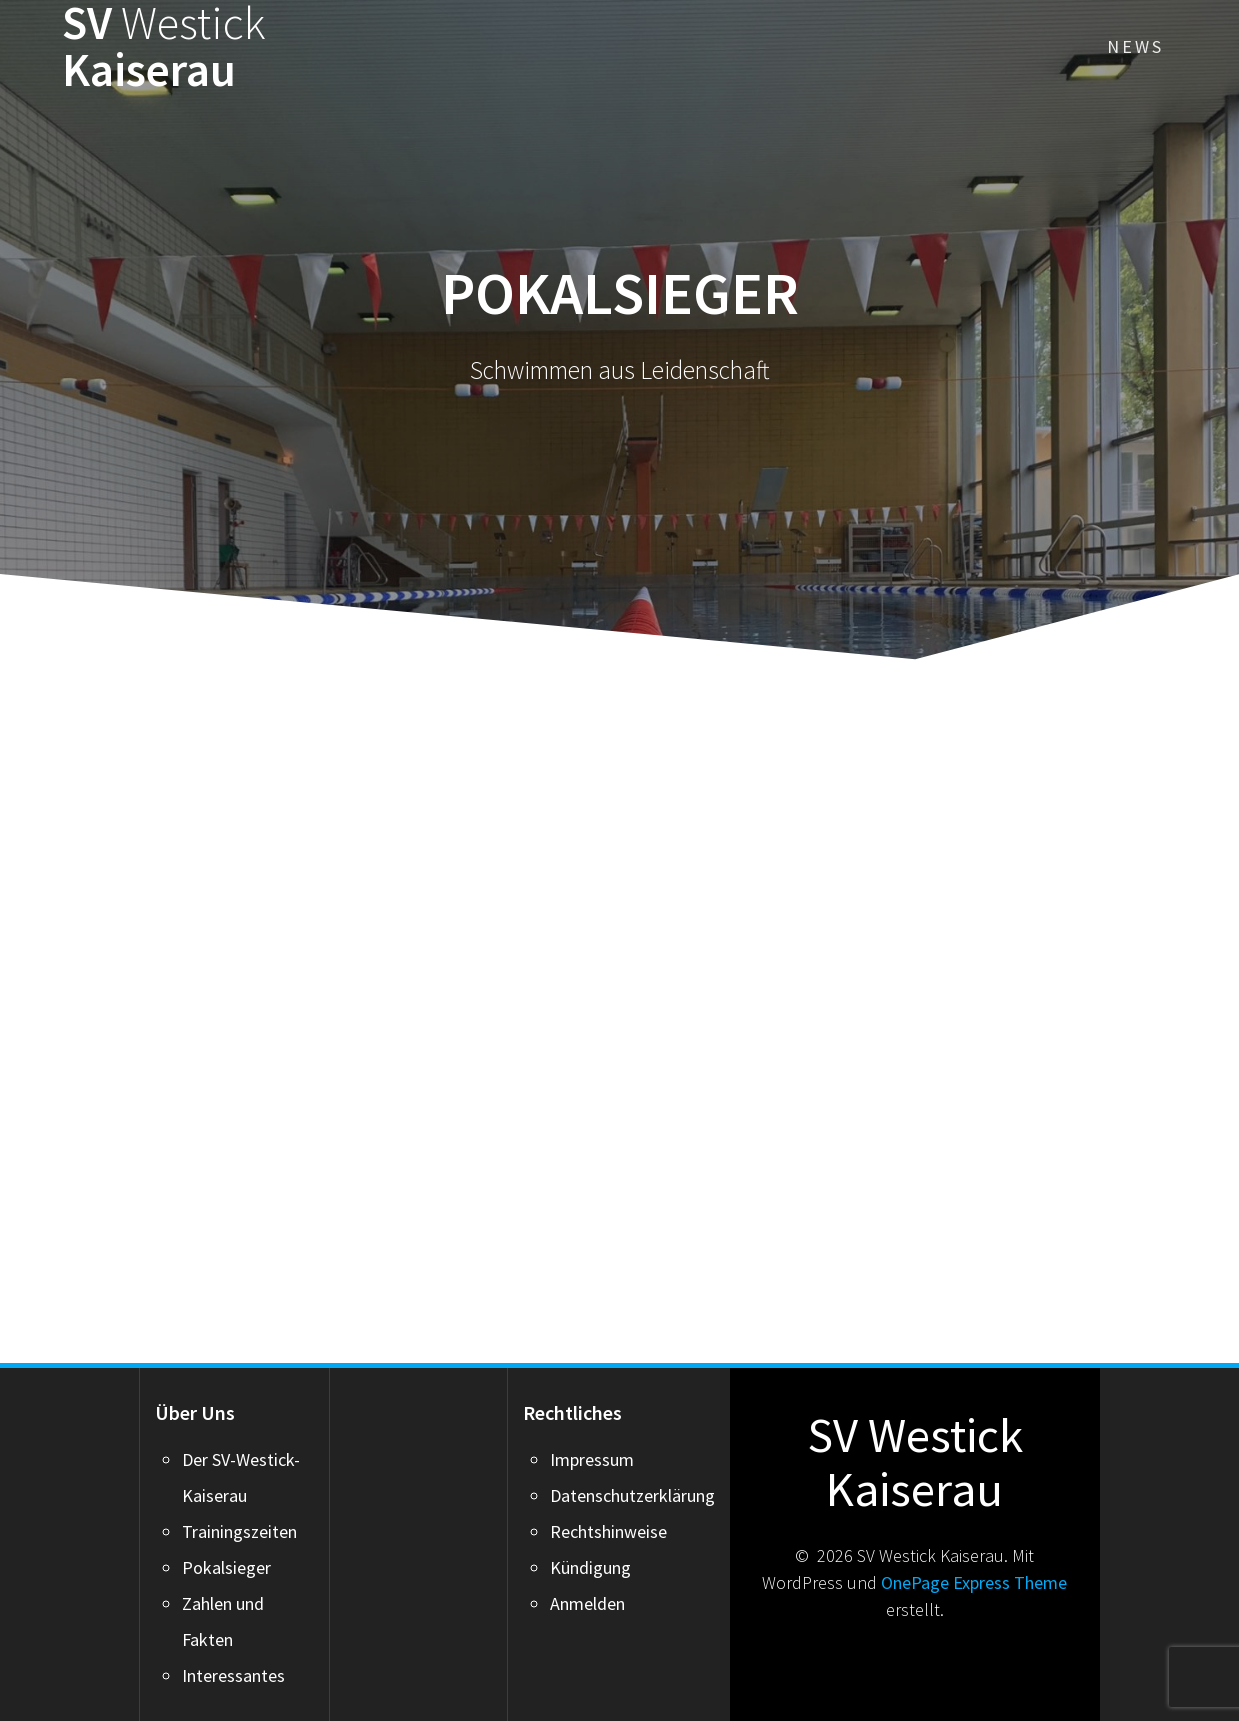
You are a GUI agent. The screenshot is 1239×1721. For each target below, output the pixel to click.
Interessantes (233, 1675)
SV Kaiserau (164, 47)
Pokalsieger (226, 1567)
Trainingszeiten (239, 1531)
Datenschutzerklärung (632, 1495)
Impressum (592, 1459)
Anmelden (587, 1603)
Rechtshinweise (608, 1531)
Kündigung (590, 1567)
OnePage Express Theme (974, 1582)
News (1135, 46)
